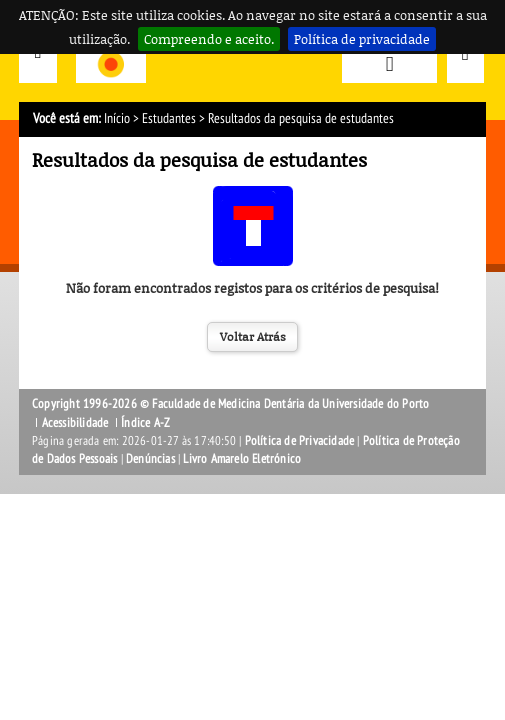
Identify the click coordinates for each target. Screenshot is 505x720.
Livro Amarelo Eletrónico (242, 459)
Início (117, 118)
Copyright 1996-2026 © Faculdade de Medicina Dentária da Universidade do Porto (230, 404)
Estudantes (169, 118)
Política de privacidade (362, 39)
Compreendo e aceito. (209, 39)
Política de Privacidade (300, 441)
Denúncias (150, 459)
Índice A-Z (145, 423)
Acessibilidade (75, 423)
